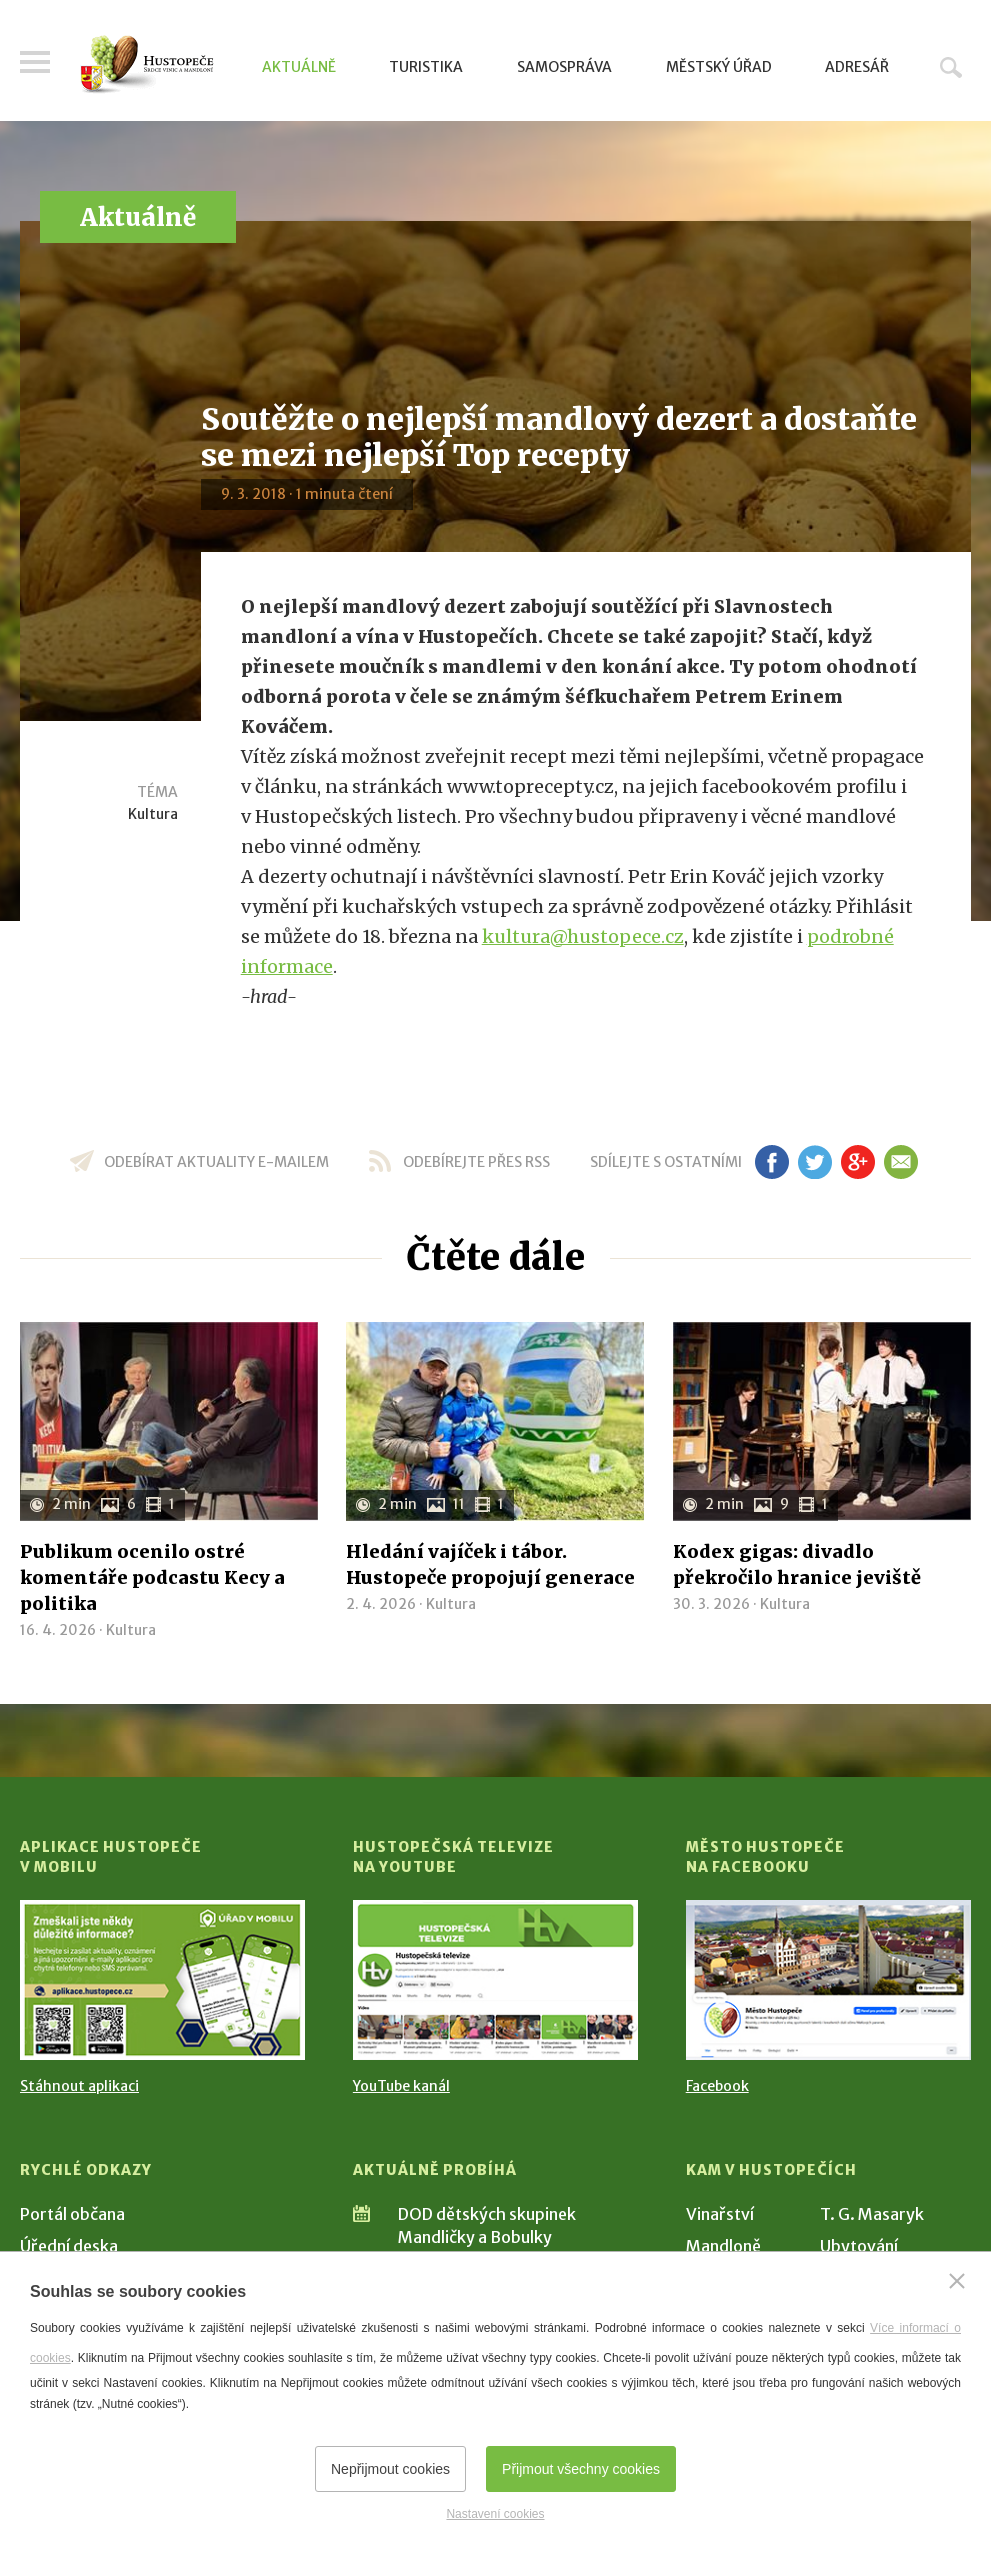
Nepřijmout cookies (390, 2469)
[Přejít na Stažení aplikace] (162, 1980)
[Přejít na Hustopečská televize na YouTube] (495, 1980)
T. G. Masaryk (872, 2214)
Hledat (951, 67)
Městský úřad (719, 67)
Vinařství (720, 2214)
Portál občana (72, 2214)
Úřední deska (69, 2246)
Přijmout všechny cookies (581, 2469)
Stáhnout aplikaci (79, 2086)
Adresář (857, 67)
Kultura (153, 814)
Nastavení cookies (495, 2514)
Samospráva (564, 67)
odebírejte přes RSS (476, 1162)
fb (772, 1162)
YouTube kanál (401, 2086)
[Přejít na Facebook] (828, 1980)
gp (858, 1162)
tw (815, 1162)
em (901, 1162)
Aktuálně (299, 67)
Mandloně (723, 2246)
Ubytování (859, 2246)
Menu (35, 62)
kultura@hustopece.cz (583, 936)
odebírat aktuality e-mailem (216, 1162)
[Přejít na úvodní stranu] (147, 64)
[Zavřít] (957, 2281)
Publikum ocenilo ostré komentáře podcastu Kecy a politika (152, 1577)
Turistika (426, 67)
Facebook (717, 2086)
